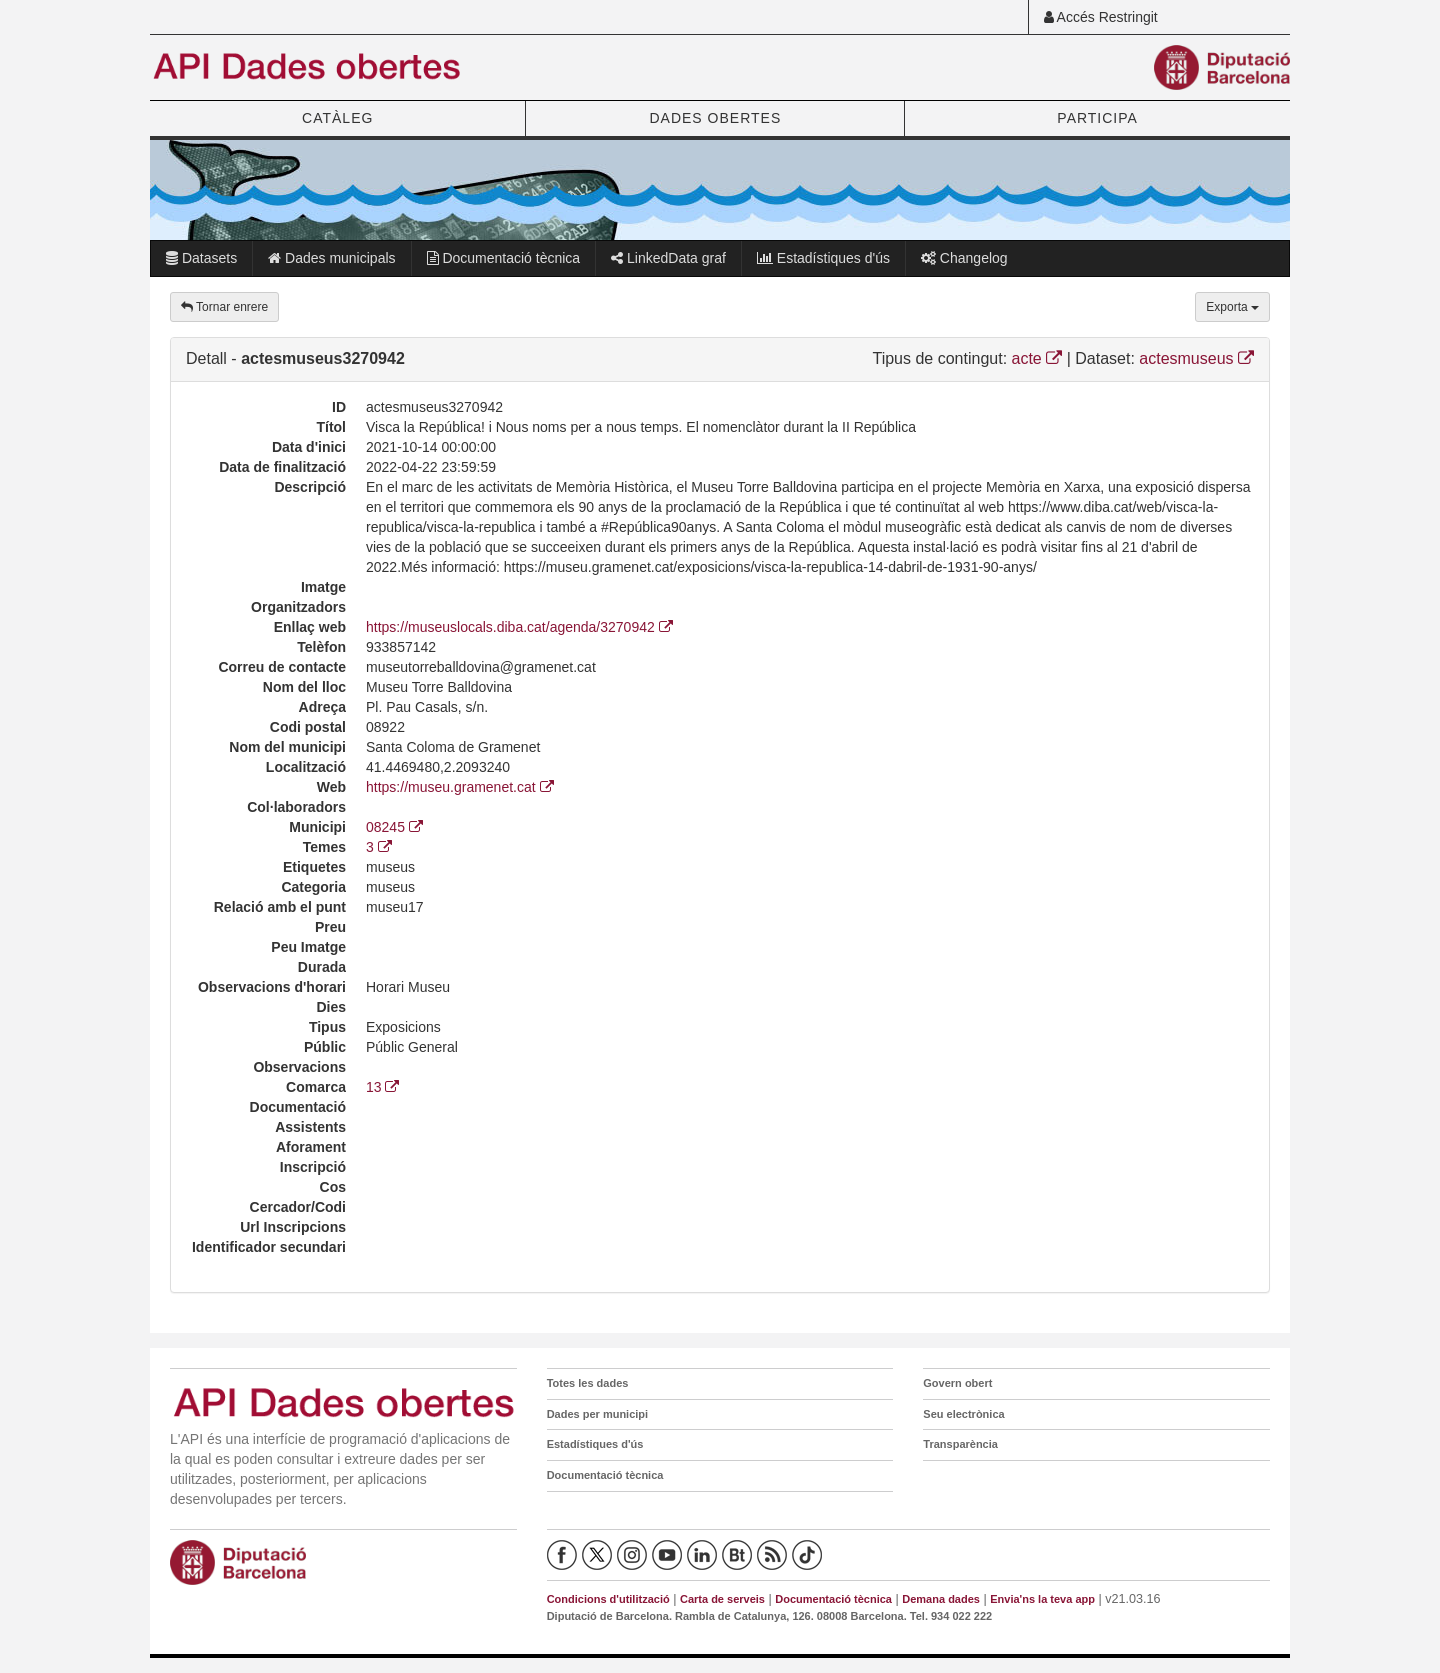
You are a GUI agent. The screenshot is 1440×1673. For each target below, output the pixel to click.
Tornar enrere (224, 307)
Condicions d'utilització (608, 1599)
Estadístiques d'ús (823, 258)
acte (1037, 358)
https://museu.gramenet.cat (460, 787)
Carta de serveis (722, 1599)
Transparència (960, 1444)
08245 (394, 827)
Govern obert (957, 1383)
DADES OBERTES (715, 118)
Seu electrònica (963, 1414)
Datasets (201, 258)
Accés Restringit (1101, 17)
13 (382, 1087)
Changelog (964, 258)
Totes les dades (588, 1383)
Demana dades (941, 1599)
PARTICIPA (1097, 118)
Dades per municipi (597, 1414)
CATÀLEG (337, 118)
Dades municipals (331, 258)
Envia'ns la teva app (1042, 1599)
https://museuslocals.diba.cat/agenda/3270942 (519, 627)
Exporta (1232, 307)
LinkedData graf (668, 258)
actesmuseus (1196, 358)
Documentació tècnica (504, 258)
